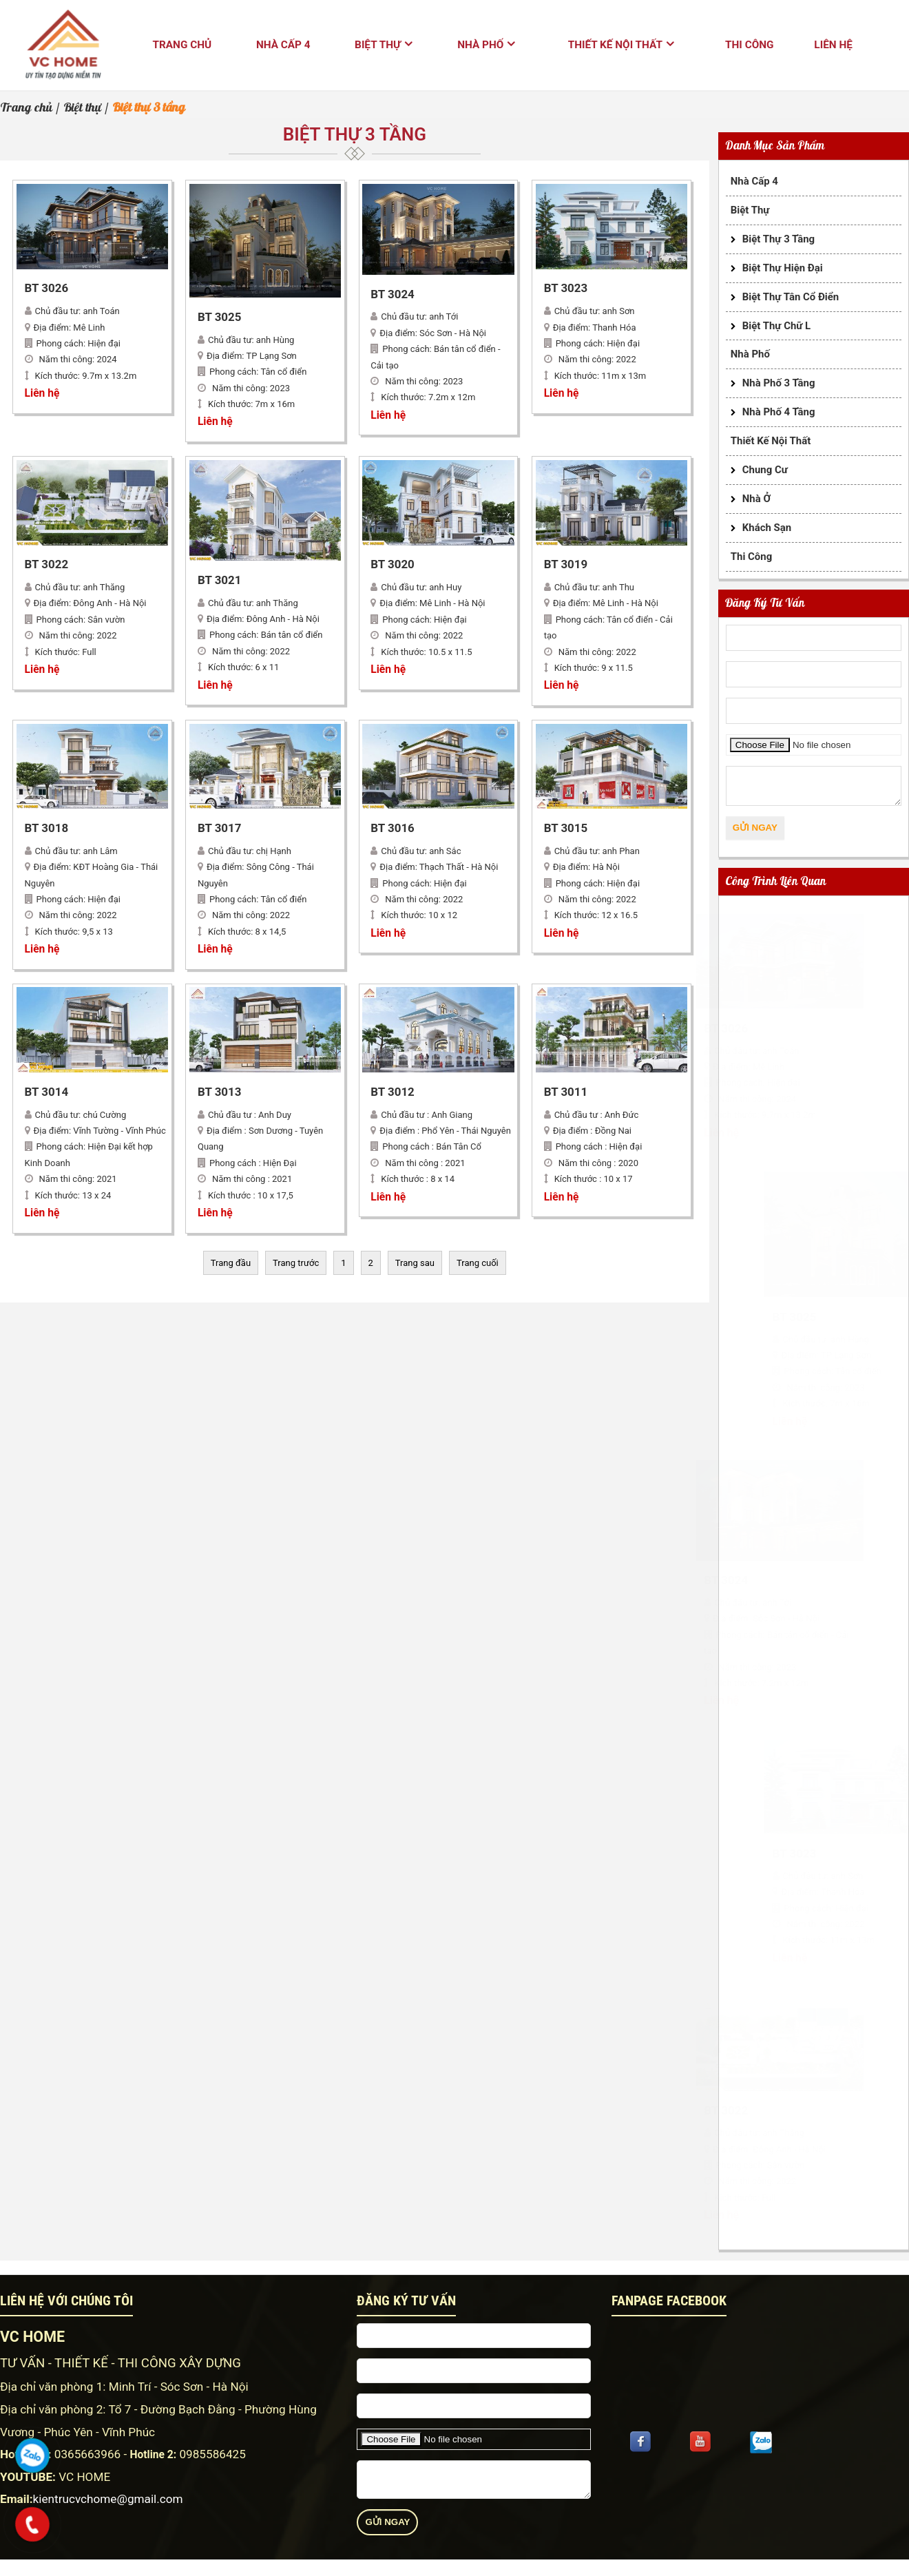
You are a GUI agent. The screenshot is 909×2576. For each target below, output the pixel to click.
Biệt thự (378, 45)
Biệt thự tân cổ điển (790, 297)
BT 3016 (392, 828)
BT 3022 (47, 565)
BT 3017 (220, 828)
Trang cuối (478, 1263)
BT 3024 (392, 295)
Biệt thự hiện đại (782, 268)
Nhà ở (756, 498)
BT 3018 (47, 828)
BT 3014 (47, 1092)
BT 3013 (220, 1092)
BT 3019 (566, 565)
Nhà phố (480, 45)
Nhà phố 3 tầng (778, 383)
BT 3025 (220, 317)
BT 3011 (566, 1092)
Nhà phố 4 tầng (778, 412)
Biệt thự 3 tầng (778, 239)
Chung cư (765, 470)
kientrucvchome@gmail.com (108, 2499)
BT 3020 (392, 565)
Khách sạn (766, 527)
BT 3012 (392, 1092)
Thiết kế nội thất (615, 45)
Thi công (749, 45)
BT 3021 (220, 581)
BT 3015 (566, 828)
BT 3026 (47, 288)
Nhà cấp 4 (283, 45)
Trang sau (415, 1263)
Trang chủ (181, 45)
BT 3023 (566, 288)
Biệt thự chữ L (776, 326)
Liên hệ (833, 45)
